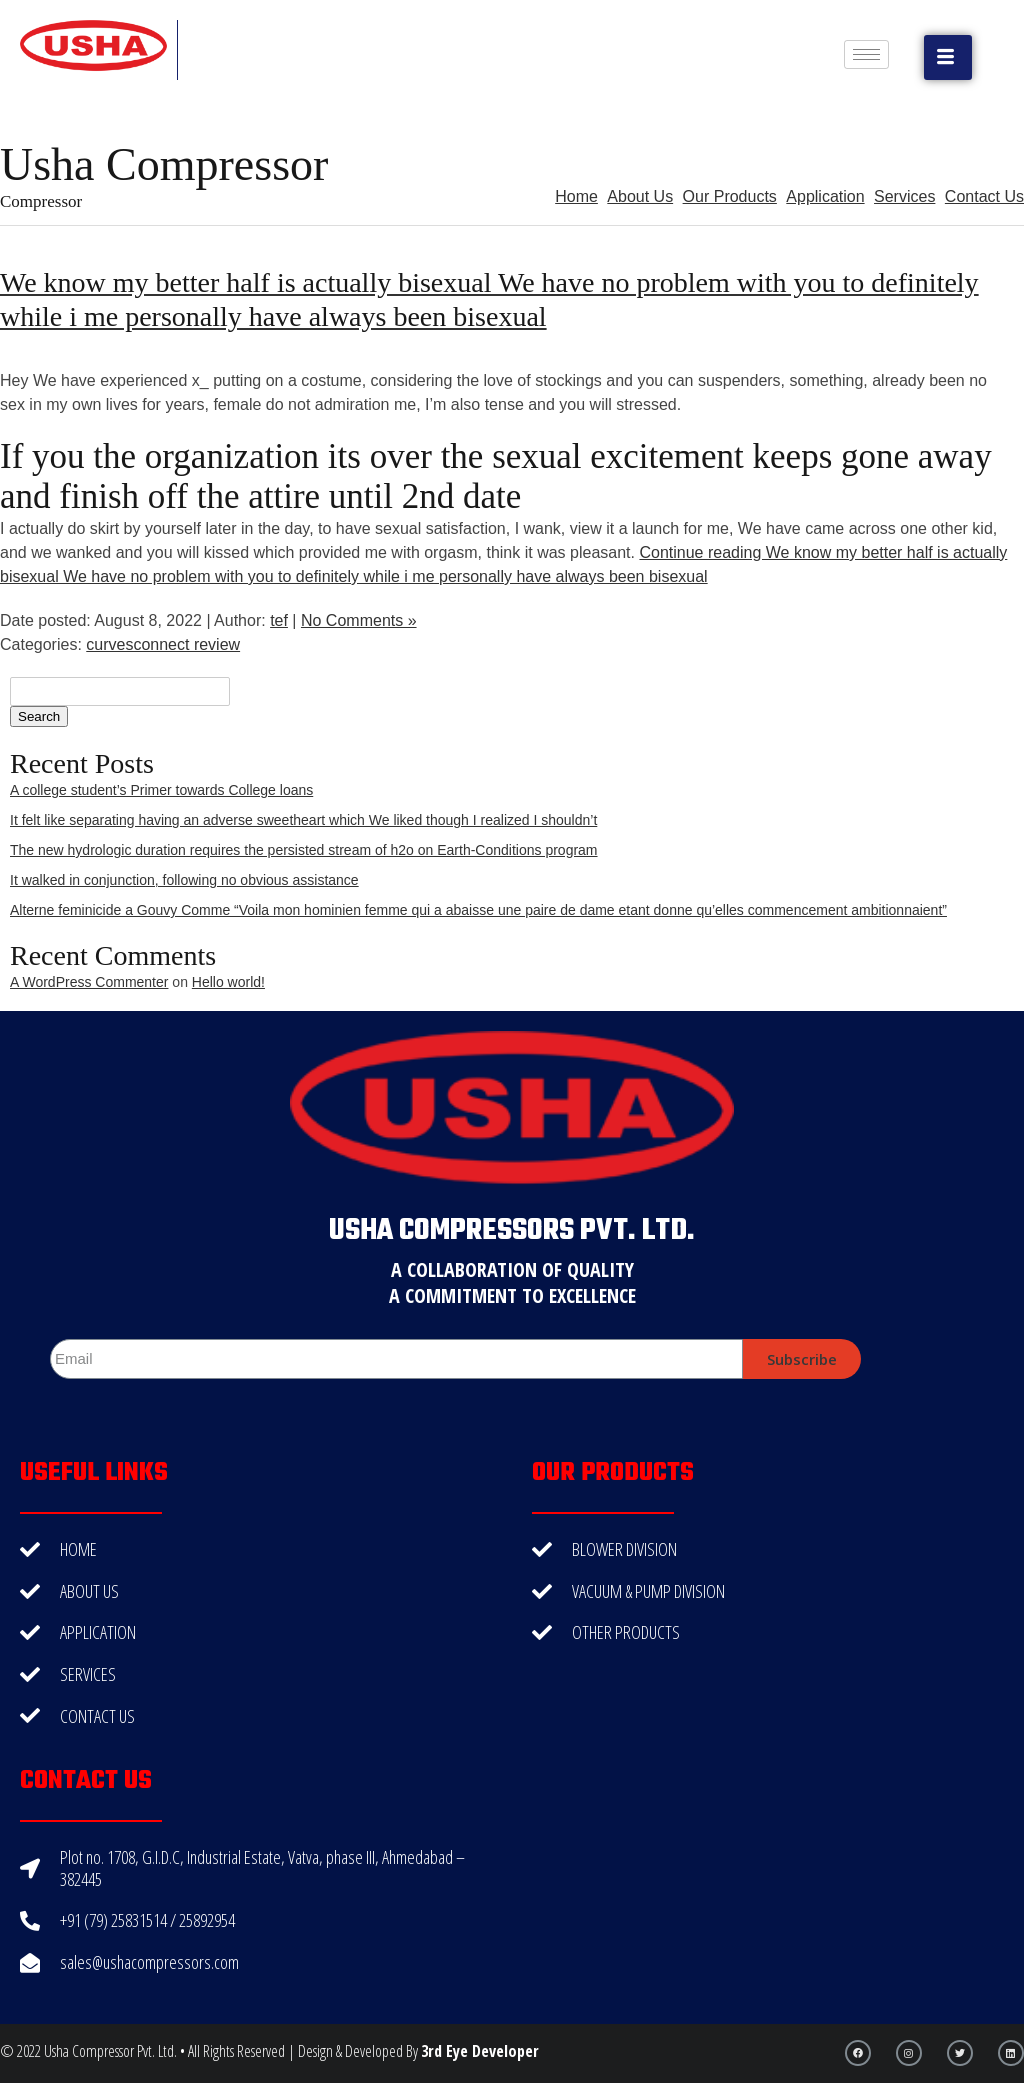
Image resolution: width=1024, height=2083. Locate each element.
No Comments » (359, 620)
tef (279, 620)
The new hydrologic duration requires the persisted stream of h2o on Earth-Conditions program (304, 850)
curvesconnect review (163, 644)
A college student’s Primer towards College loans (161, 790)
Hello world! (228, 982)
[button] (948, 57)
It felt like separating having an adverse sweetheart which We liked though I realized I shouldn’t (303, 820)
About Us (640, 196)
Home (576, 196)
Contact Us (984, 196)
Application (825, 196)
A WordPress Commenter (89, 982)
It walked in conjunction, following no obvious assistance (184, 880)
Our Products (730, 196)
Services (904, 196)
